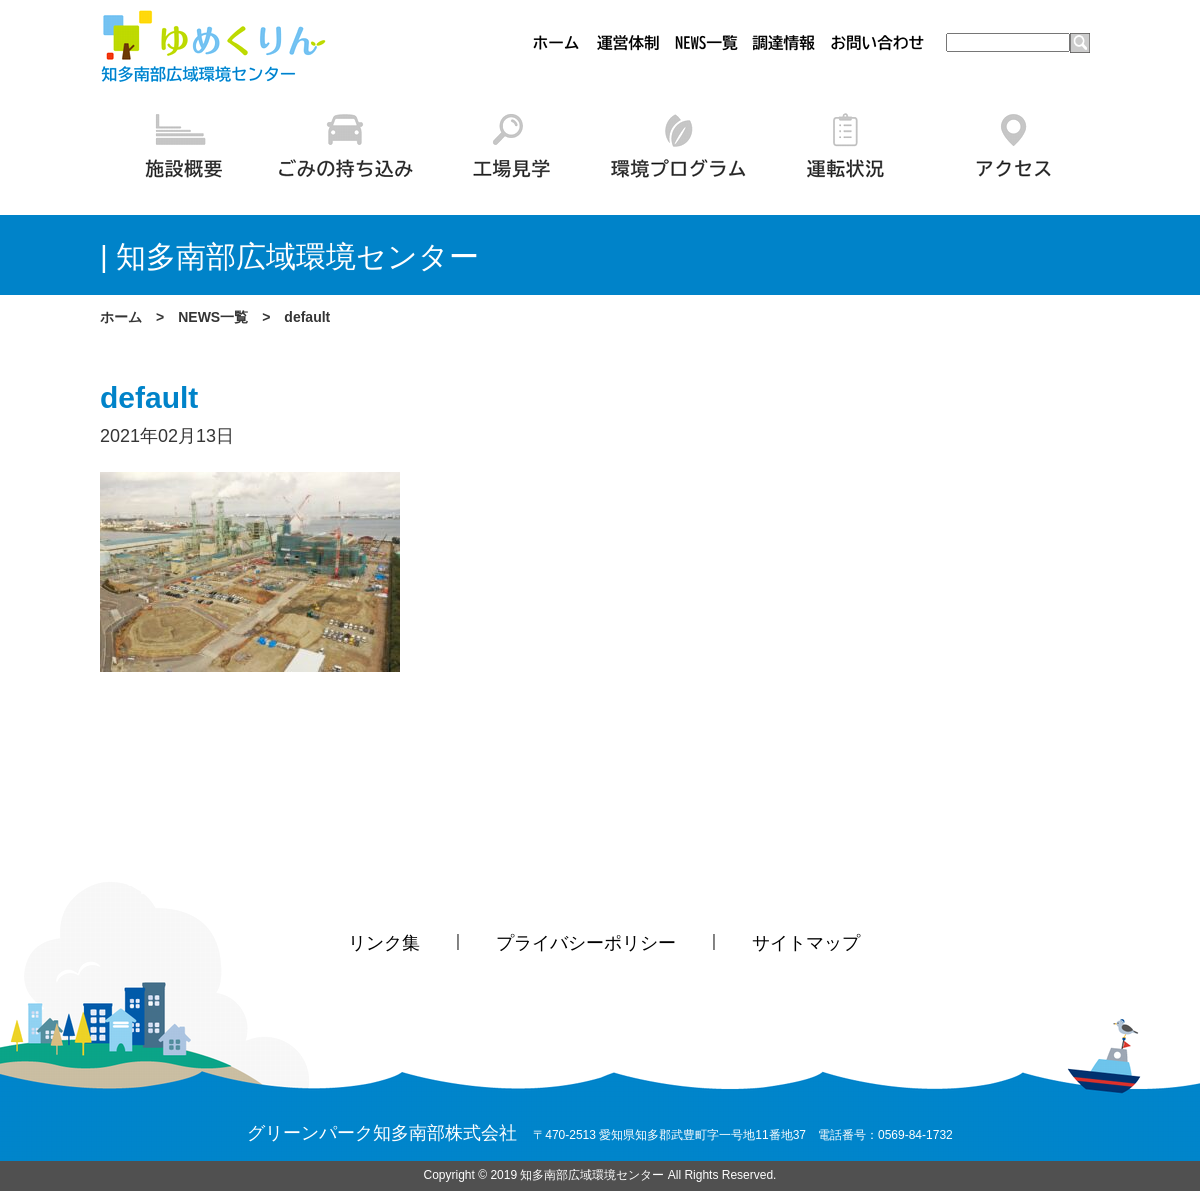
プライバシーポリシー (586, 943)
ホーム (121, 317)
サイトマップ (806, 943)
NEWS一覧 (213, 317)
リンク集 (384, 943)
